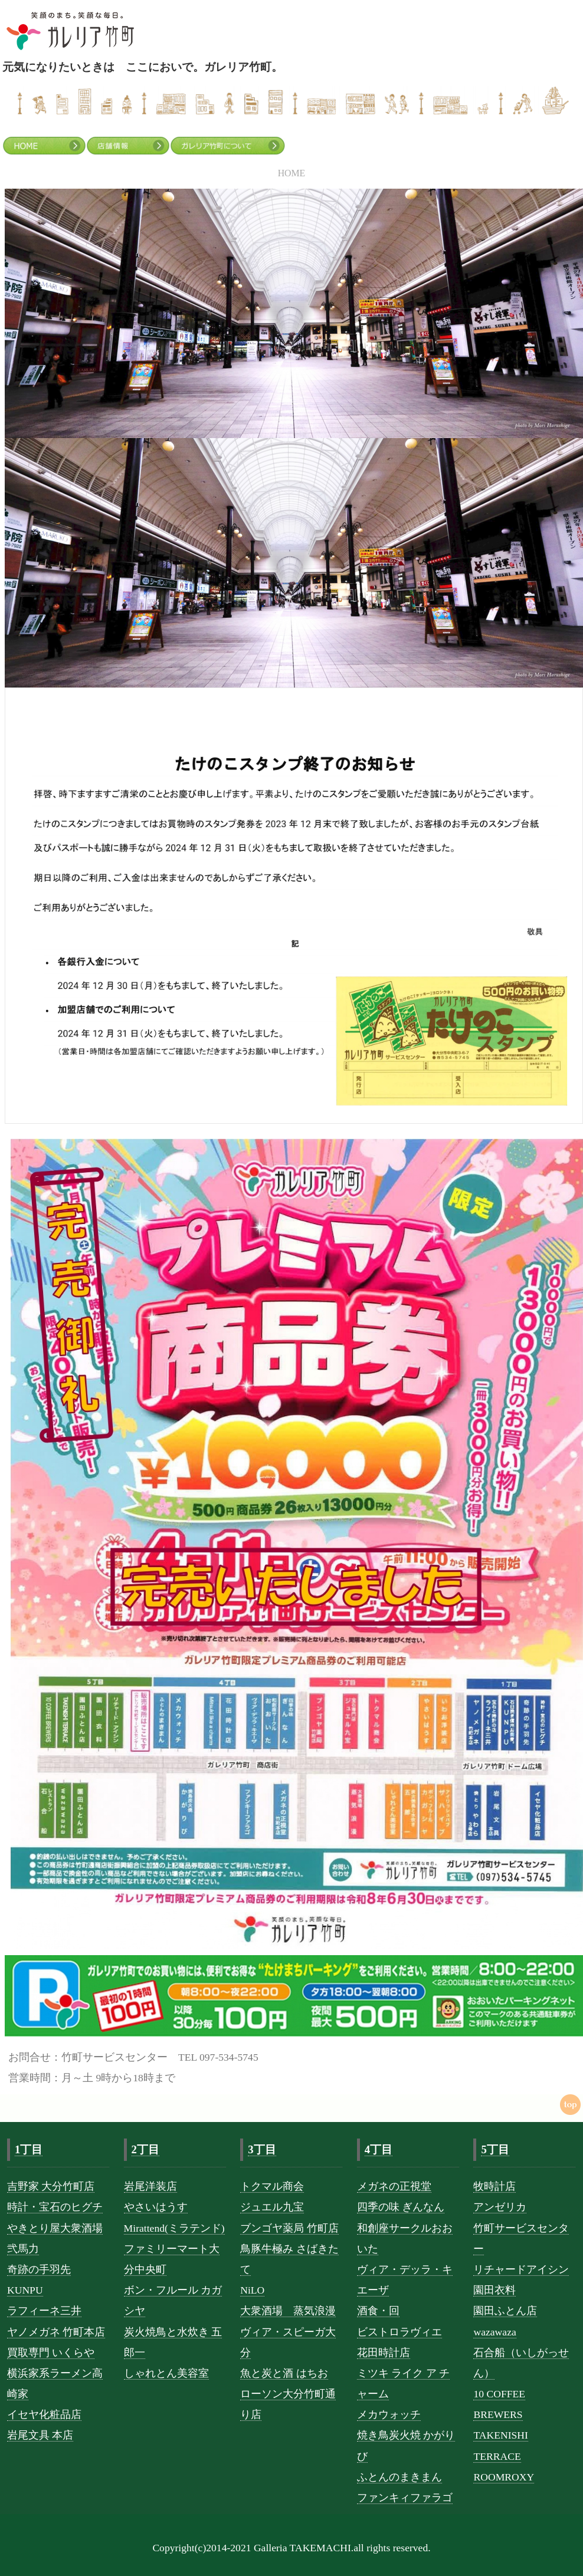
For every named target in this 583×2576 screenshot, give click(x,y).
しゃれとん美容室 (166, 2373)
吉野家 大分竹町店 (50, 2186)
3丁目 (262, 2149)
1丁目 (28, 2149)
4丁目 (378, 2149)
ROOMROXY (503, 2477)
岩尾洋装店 (150, 2186)
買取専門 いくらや (50, 2352)
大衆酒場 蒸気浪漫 (288, 2311)
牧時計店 (494, 2186)
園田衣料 (494, 2290)
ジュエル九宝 (272, 2207)
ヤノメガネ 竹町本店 (56, 2332)
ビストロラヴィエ (399, 2332)
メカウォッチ (389, 2414)
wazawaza (494, 2332)
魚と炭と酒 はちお (283, 2373)
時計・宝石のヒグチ (55, 2207)
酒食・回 (378, 2311)
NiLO (252, 2290)
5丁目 (495, 2149)
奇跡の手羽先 (39, 2269)
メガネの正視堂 (394, 2186)
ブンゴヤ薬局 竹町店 (289, 2228)
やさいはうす (156, 2207)
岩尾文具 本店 (40, 2435)
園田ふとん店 (505, 2311)
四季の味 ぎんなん (400, 2207)
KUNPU (25, 2290)
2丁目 (145, 2149)
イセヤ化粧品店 (44, 2414)
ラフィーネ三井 (44, 2311)
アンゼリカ (499, 2207)
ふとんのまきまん (399, 2477)
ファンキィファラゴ (405, 2497)
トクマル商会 (272, 2186)
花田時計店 (383, 2352)
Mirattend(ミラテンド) (174, 2228)
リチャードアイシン (521, 2269)
